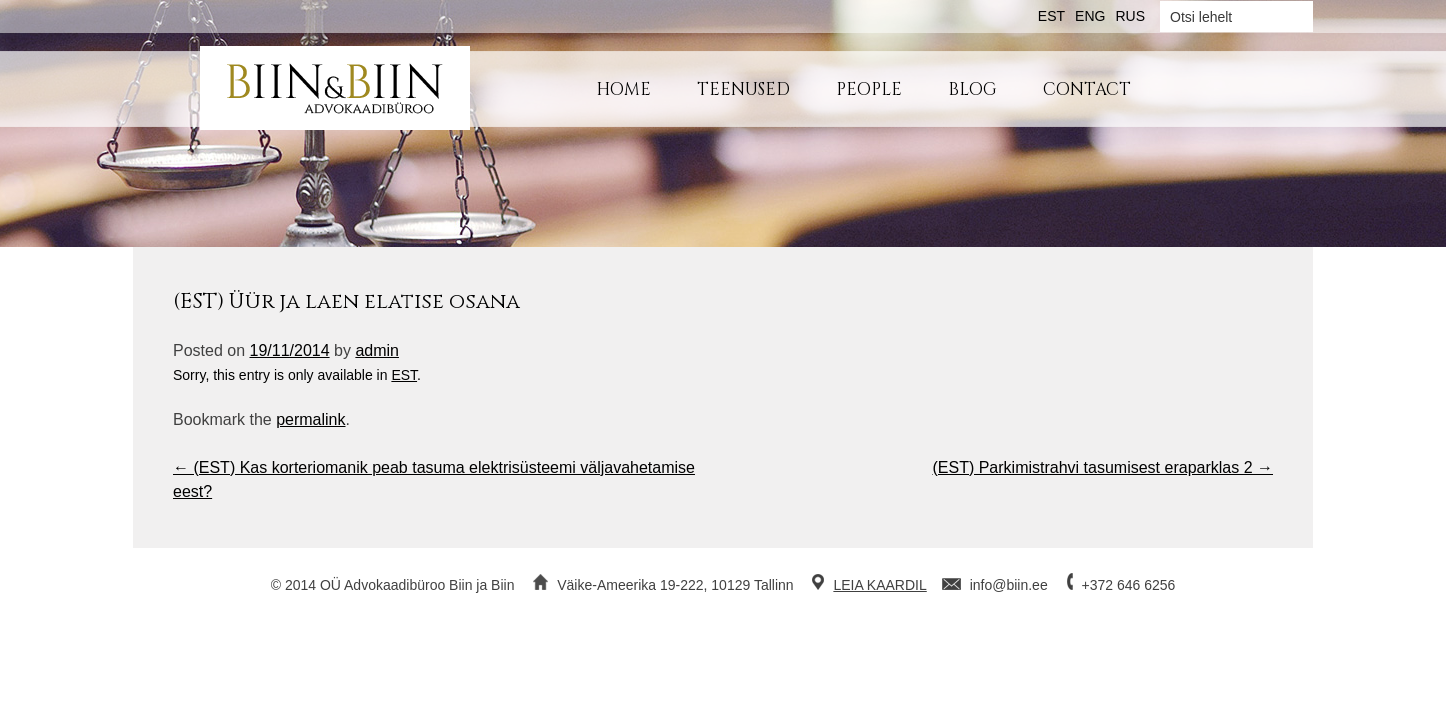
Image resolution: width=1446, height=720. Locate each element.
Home (623, 89)
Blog (972, 89)
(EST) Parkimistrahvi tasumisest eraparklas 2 (1102, 467)
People (869, 89)
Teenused (743, 89)
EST (404, 375)
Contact (1087, 89)
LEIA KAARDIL (879, 585)
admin (377, 350)
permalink (310, 419)
